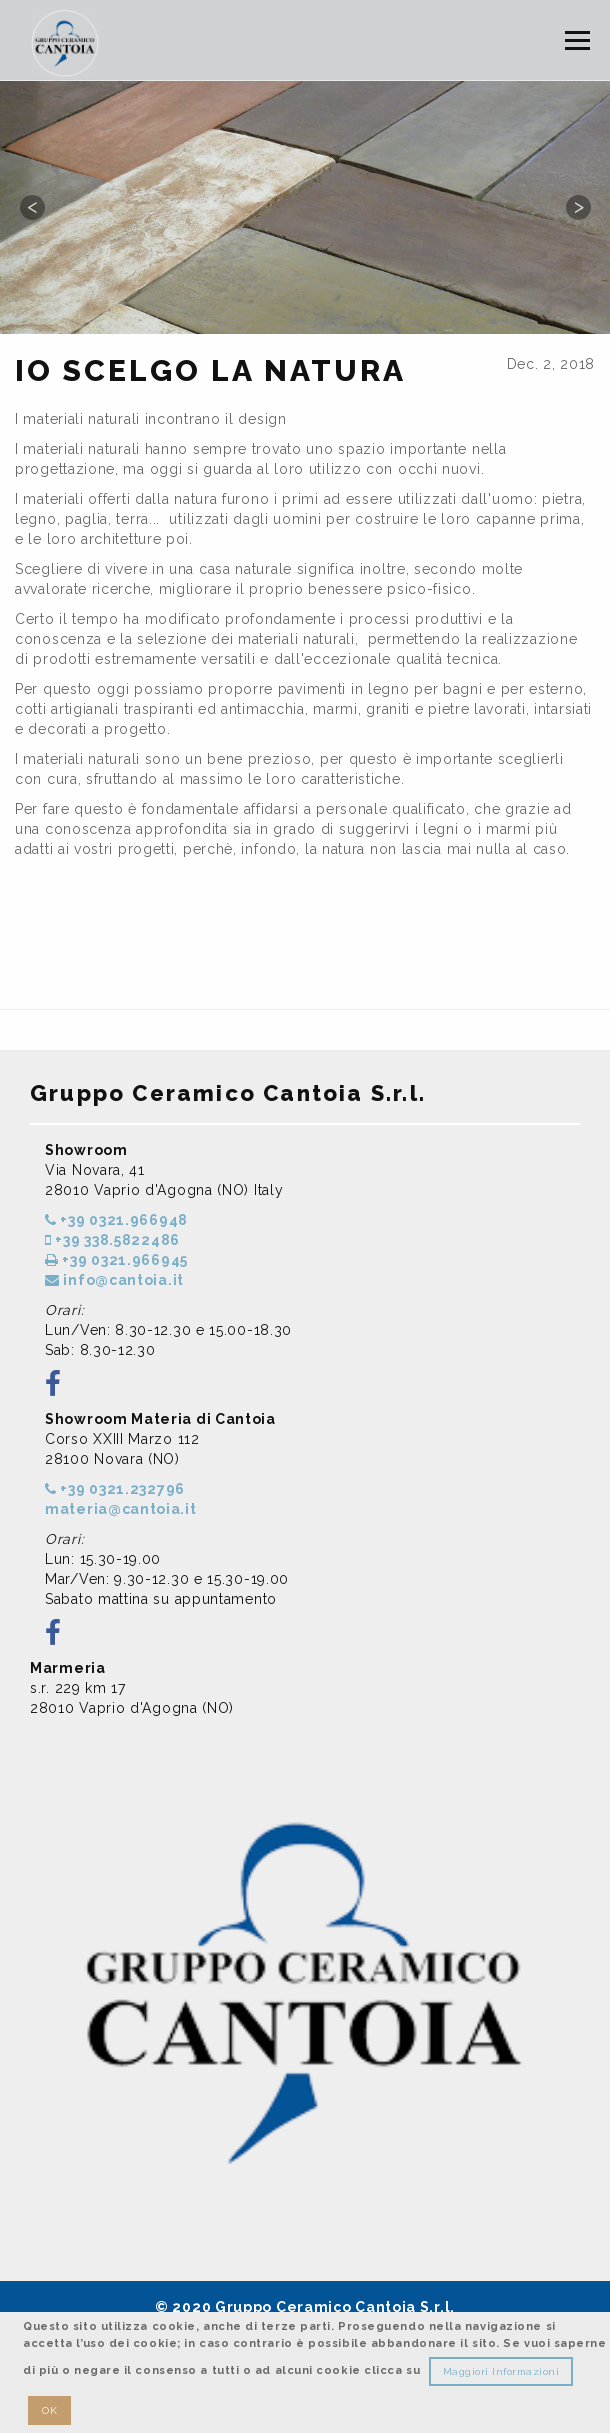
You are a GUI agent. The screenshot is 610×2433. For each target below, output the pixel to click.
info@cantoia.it (114, 1280)
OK (49, 2410)
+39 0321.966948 (116, 1220)
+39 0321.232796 (115, 1489)
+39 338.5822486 (112, 1240)
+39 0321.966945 (116, 1260)
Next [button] (578, 207)
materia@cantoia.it (121, 1509)
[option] (305, 207)
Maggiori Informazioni (501, 2371)
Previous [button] (32, 207)
